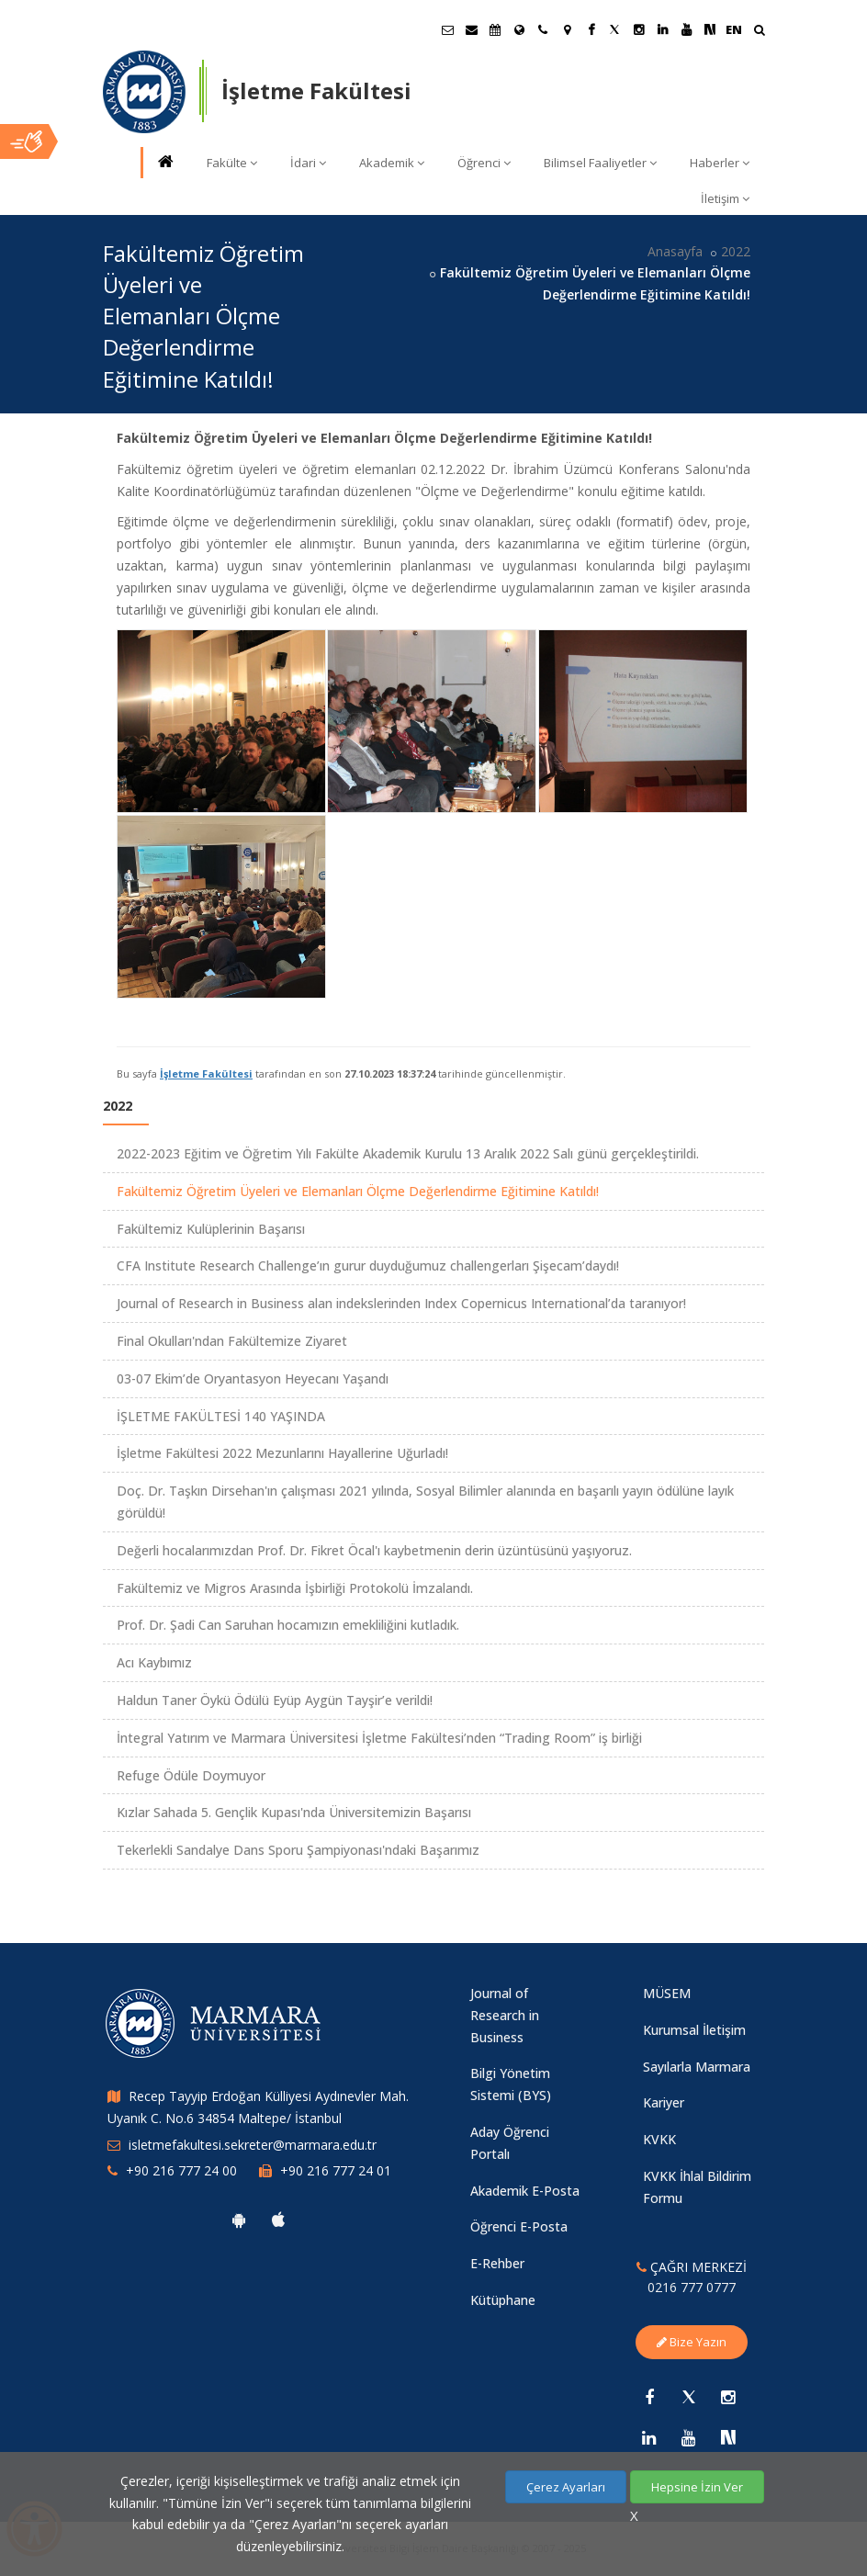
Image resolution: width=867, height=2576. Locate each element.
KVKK (659, 2139)
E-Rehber (497, 2263)
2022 (735, 251)
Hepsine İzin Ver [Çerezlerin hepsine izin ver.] (697, 2487)
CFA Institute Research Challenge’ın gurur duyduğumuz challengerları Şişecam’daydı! (368, 1265)
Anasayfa (675, 251)
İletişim (725, 198)
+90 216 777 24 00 (181, 2170)
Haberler (719, 162)
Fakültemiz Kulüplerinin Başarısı (211, 1228)
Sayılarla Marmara (696, 2066)
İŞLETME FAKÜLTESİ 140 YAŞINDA (221, 1416)
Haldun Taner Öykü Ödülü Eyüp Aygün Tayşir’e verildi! (275, 1700)
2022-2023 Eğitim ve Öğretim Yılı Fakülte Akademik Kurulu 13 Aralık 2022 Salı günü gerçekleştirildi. (408, 1153)
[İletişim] (543, 29)
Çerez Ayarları (565, 2487)
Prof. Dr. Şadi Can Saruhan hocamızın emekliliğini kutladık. (288, 1624)
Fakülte (232, 162)
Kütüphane (502, 2300)
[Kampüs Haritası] (566, 29)
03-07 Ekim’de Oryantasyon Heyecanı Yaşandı (252, 1378)
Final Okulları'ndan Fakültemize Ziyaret (232, 1341)
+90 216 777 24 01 (335, 2170)
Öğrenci (484, 162)
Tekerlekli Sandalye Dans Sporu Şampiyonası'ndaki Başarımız (298, 1850)
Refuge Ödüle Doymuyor (191, 1775)
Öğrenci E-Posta (519, 2226)
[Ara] (759, 32)
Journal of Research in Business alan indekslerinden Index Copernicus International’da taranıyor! (401, 1303)
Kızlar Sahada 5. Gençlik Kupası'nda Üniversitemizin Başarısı (294, 1812)
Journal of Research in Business (504, 2015)
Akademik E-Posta (525, 2190)
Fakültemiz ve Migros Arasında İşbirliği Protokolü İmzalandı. (295, 1588)
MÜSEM (667, 1993)
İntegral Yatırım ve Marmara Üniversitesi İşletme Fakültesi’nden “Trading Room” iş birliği (379, 1737)
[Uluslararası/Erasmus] (519, 29)
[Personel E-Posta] (471, 29)
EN (734, 29)
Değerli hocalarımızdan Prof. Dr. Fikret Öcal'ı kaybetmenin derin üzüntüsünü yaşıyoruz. (374, 1550)
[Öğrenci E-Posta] (447, 29)
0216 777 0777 (691, 2287)
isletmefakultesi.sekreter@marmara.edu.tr (253, 2144)
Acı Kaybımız (154, 1662)
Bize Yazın (691, 2341)
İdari (308, 162)
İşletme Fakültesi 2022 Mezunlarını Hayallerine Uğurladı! (282, 1453)
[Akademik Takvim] (495, 29)
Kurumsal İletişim (694, 2030)
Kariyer (663, 2102)
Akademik (391, 162)
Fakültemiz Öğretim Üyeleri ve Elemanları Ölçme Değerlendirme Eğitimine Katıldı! (358, 1191)
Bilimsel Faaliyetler (600, 162)
